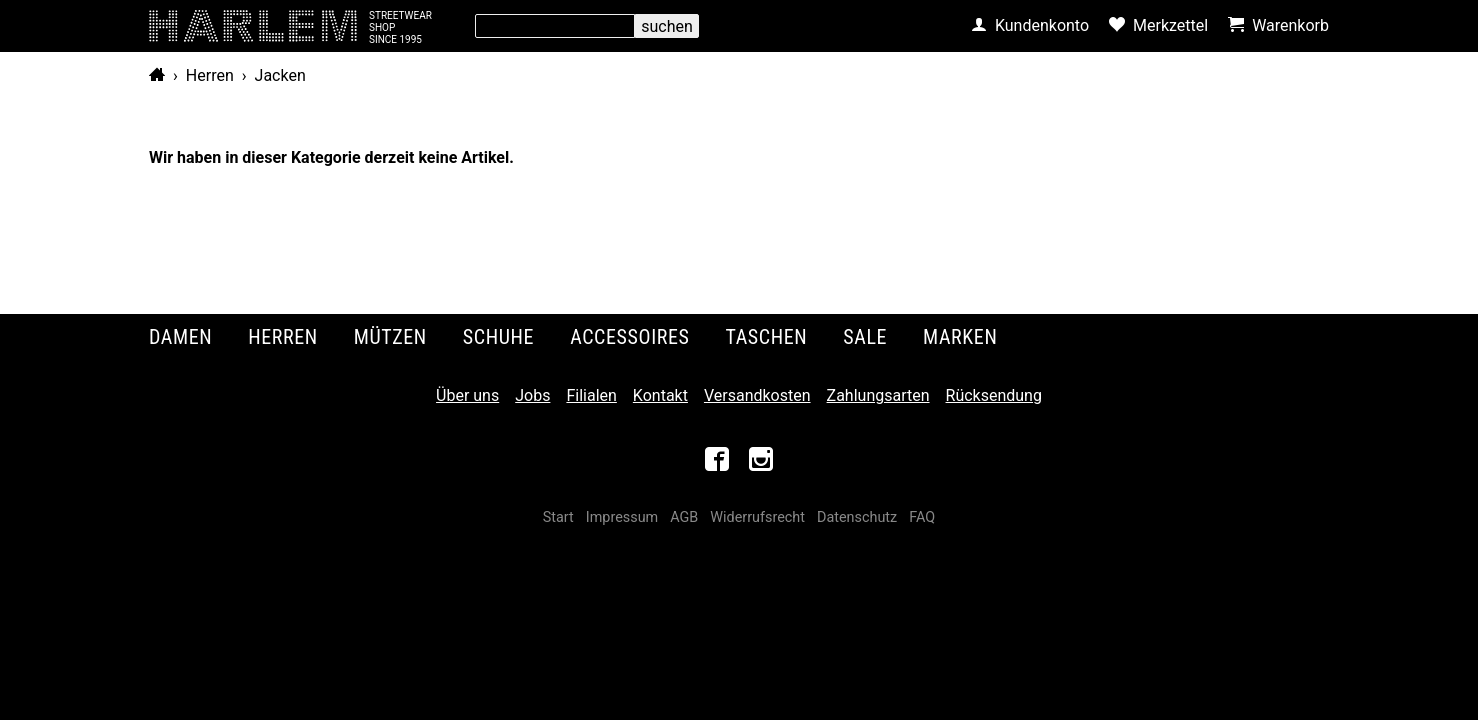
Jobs (532, 395)
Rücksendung (994, 395)
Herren (210, 75)
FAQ (922, 517)
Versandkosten (757, 395)
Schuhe (498, 337)
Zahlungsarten (878, 395)
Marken (960, 337)
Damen (180, 337)
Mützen (390, 337)
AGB (684, 517)
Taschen (767, 337)
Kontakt (660, 395)
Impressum (622, 517)
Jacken (280, 75)
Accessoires (629, 337)
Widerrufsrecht (757, 517)
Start (558, 517)
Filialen (591, 395)
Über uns (467, 395)
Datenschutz (857, 517)
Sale (865, 337)
